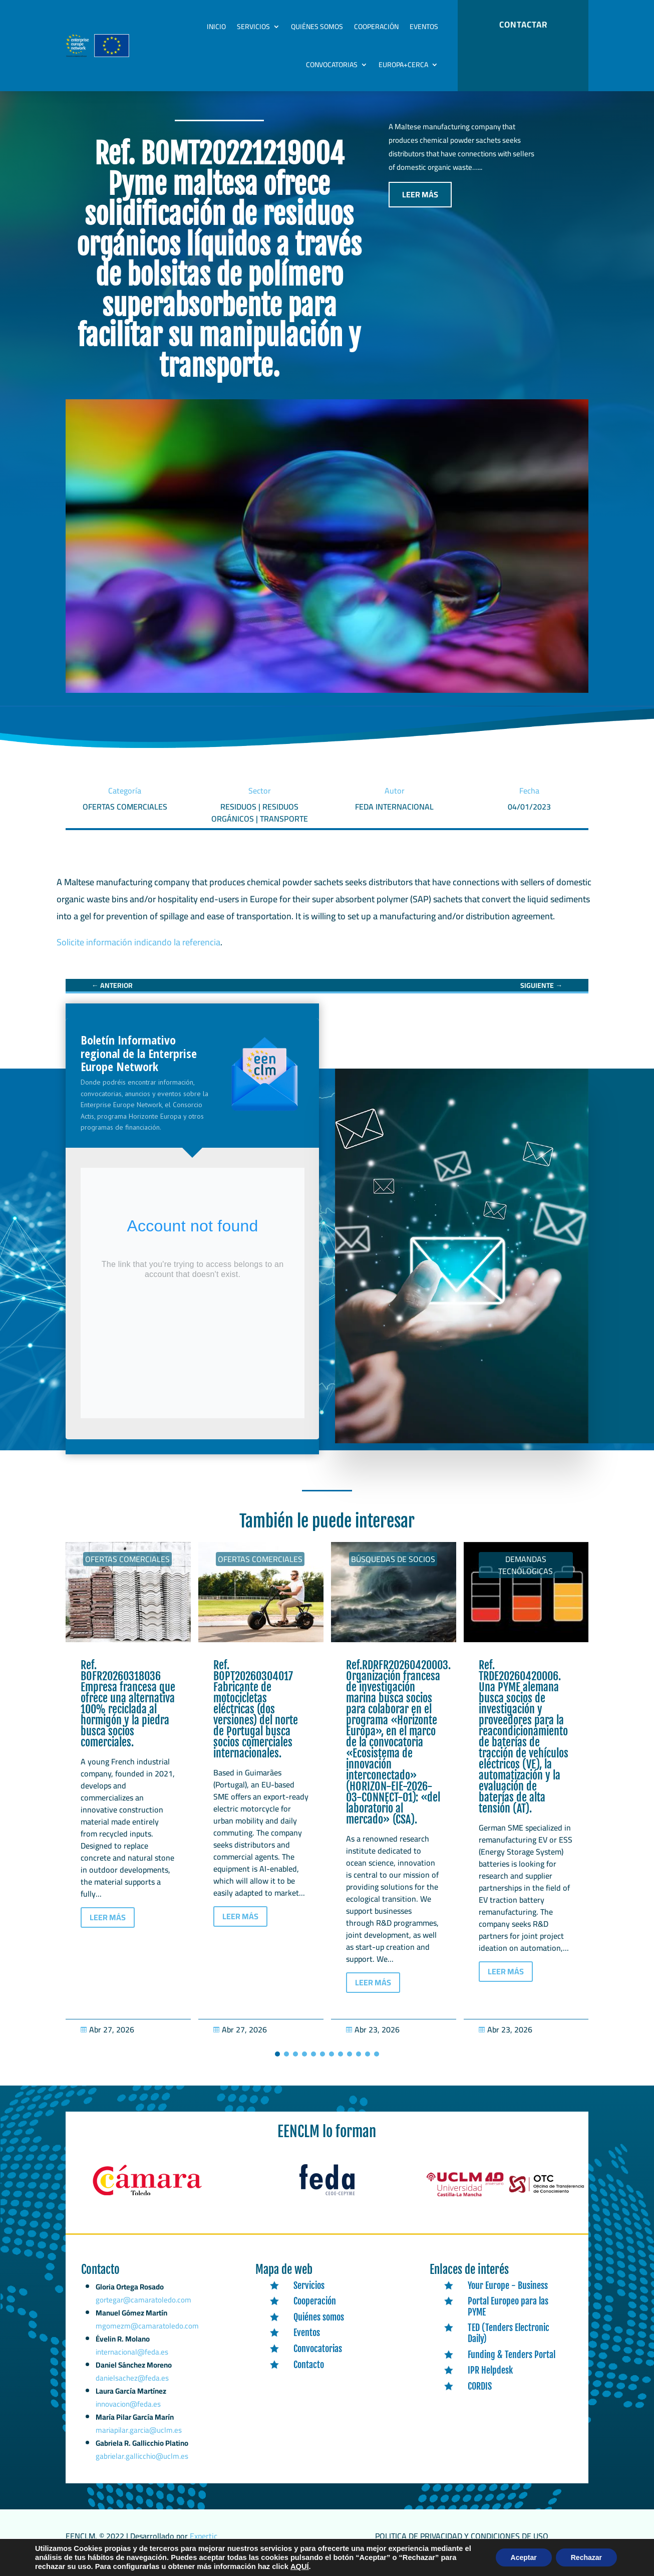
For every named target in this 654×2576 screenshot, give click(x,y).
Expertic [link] (203, 2546)
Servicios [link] (253, 26)
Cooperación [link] (376, 26)
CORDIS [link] (480, 2396)
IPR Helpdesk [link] (490, 2380)
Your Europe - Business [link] (508, 2295)
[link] (112, 996)
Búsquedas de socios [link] (393, 1570)
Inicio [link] (216, 26)
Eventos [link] (424, 26)
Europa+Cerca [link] (403, 64)
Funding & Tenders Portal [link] (511, 2365)
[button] (277, 2064)
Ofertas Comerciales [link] (127, 1570)
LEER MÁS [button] (420, 204)
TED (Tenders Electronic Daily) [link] (508, 2344)
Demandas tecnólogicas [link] (525, 1576)
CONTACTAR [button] (523, 25)
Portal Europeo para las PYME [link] (508, 2317)
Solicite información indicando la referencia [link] (138, 952)
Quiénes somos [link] (317, 26)
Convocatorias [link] (332, 64)
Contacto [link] (308, 2375)
